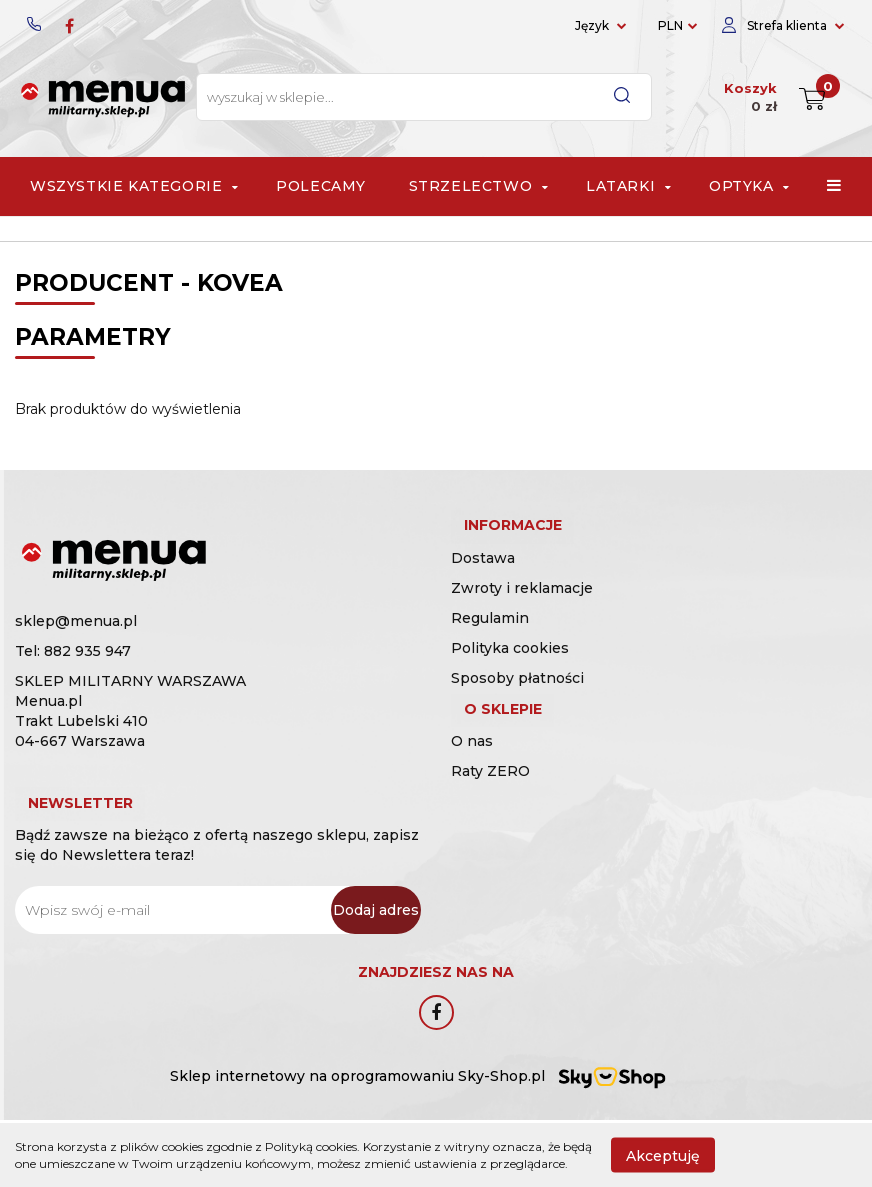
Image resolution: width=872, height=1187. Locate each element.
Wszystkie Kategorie (132, 186)
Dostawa (483, 579)
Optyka (747, 186)
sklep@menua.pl (76, 621)
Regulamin (490, 639)
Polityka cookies (510, 669)
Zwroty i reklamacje (522, 609)
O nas (472, 784)
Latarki (626, 186)
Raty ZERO (490, 814)
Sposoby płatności (517, 699)
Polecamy (321, 186)
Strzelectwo (476, 186)
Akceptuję (663, 1155)
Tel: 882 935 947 (73, 651)
